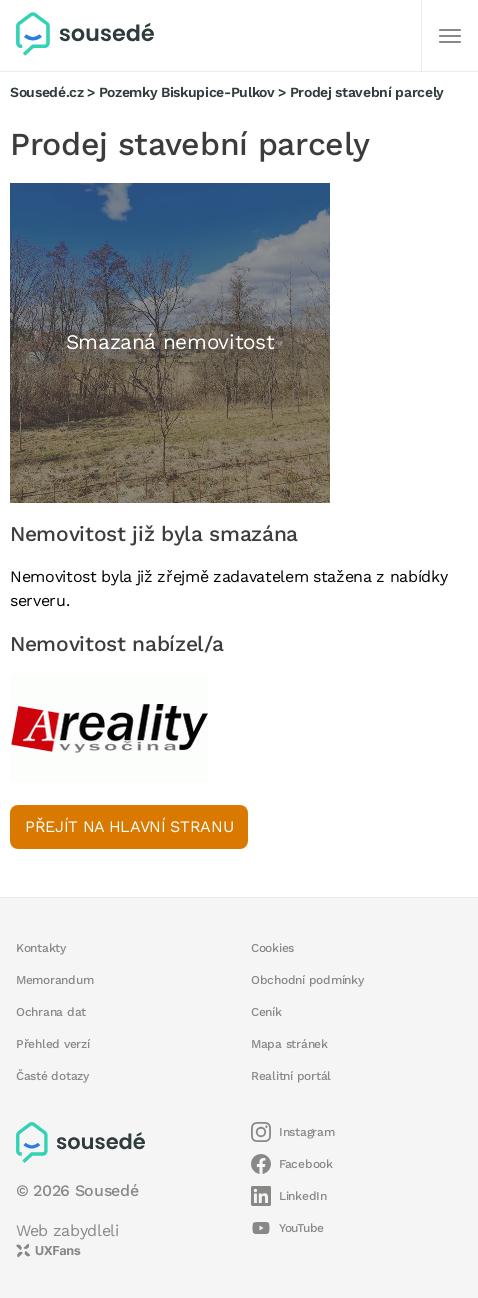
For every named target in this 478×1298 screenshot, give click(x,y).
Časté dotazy (52, 1076)
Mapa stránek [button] (289, 1044)
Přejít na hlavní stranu (129, 826)
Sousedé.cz (47, 92)
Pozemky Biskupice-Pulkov (187, 92)
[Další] (450, 36)
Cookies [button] (272, 948)
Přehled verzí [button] (53, 1044)
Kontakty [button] (41, 948)
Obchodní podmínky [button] (307, 980)
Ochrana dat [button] (51, 1012)
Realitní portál (291, 1076)
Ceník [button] (266, 1012)
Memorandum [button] (54, 980)
